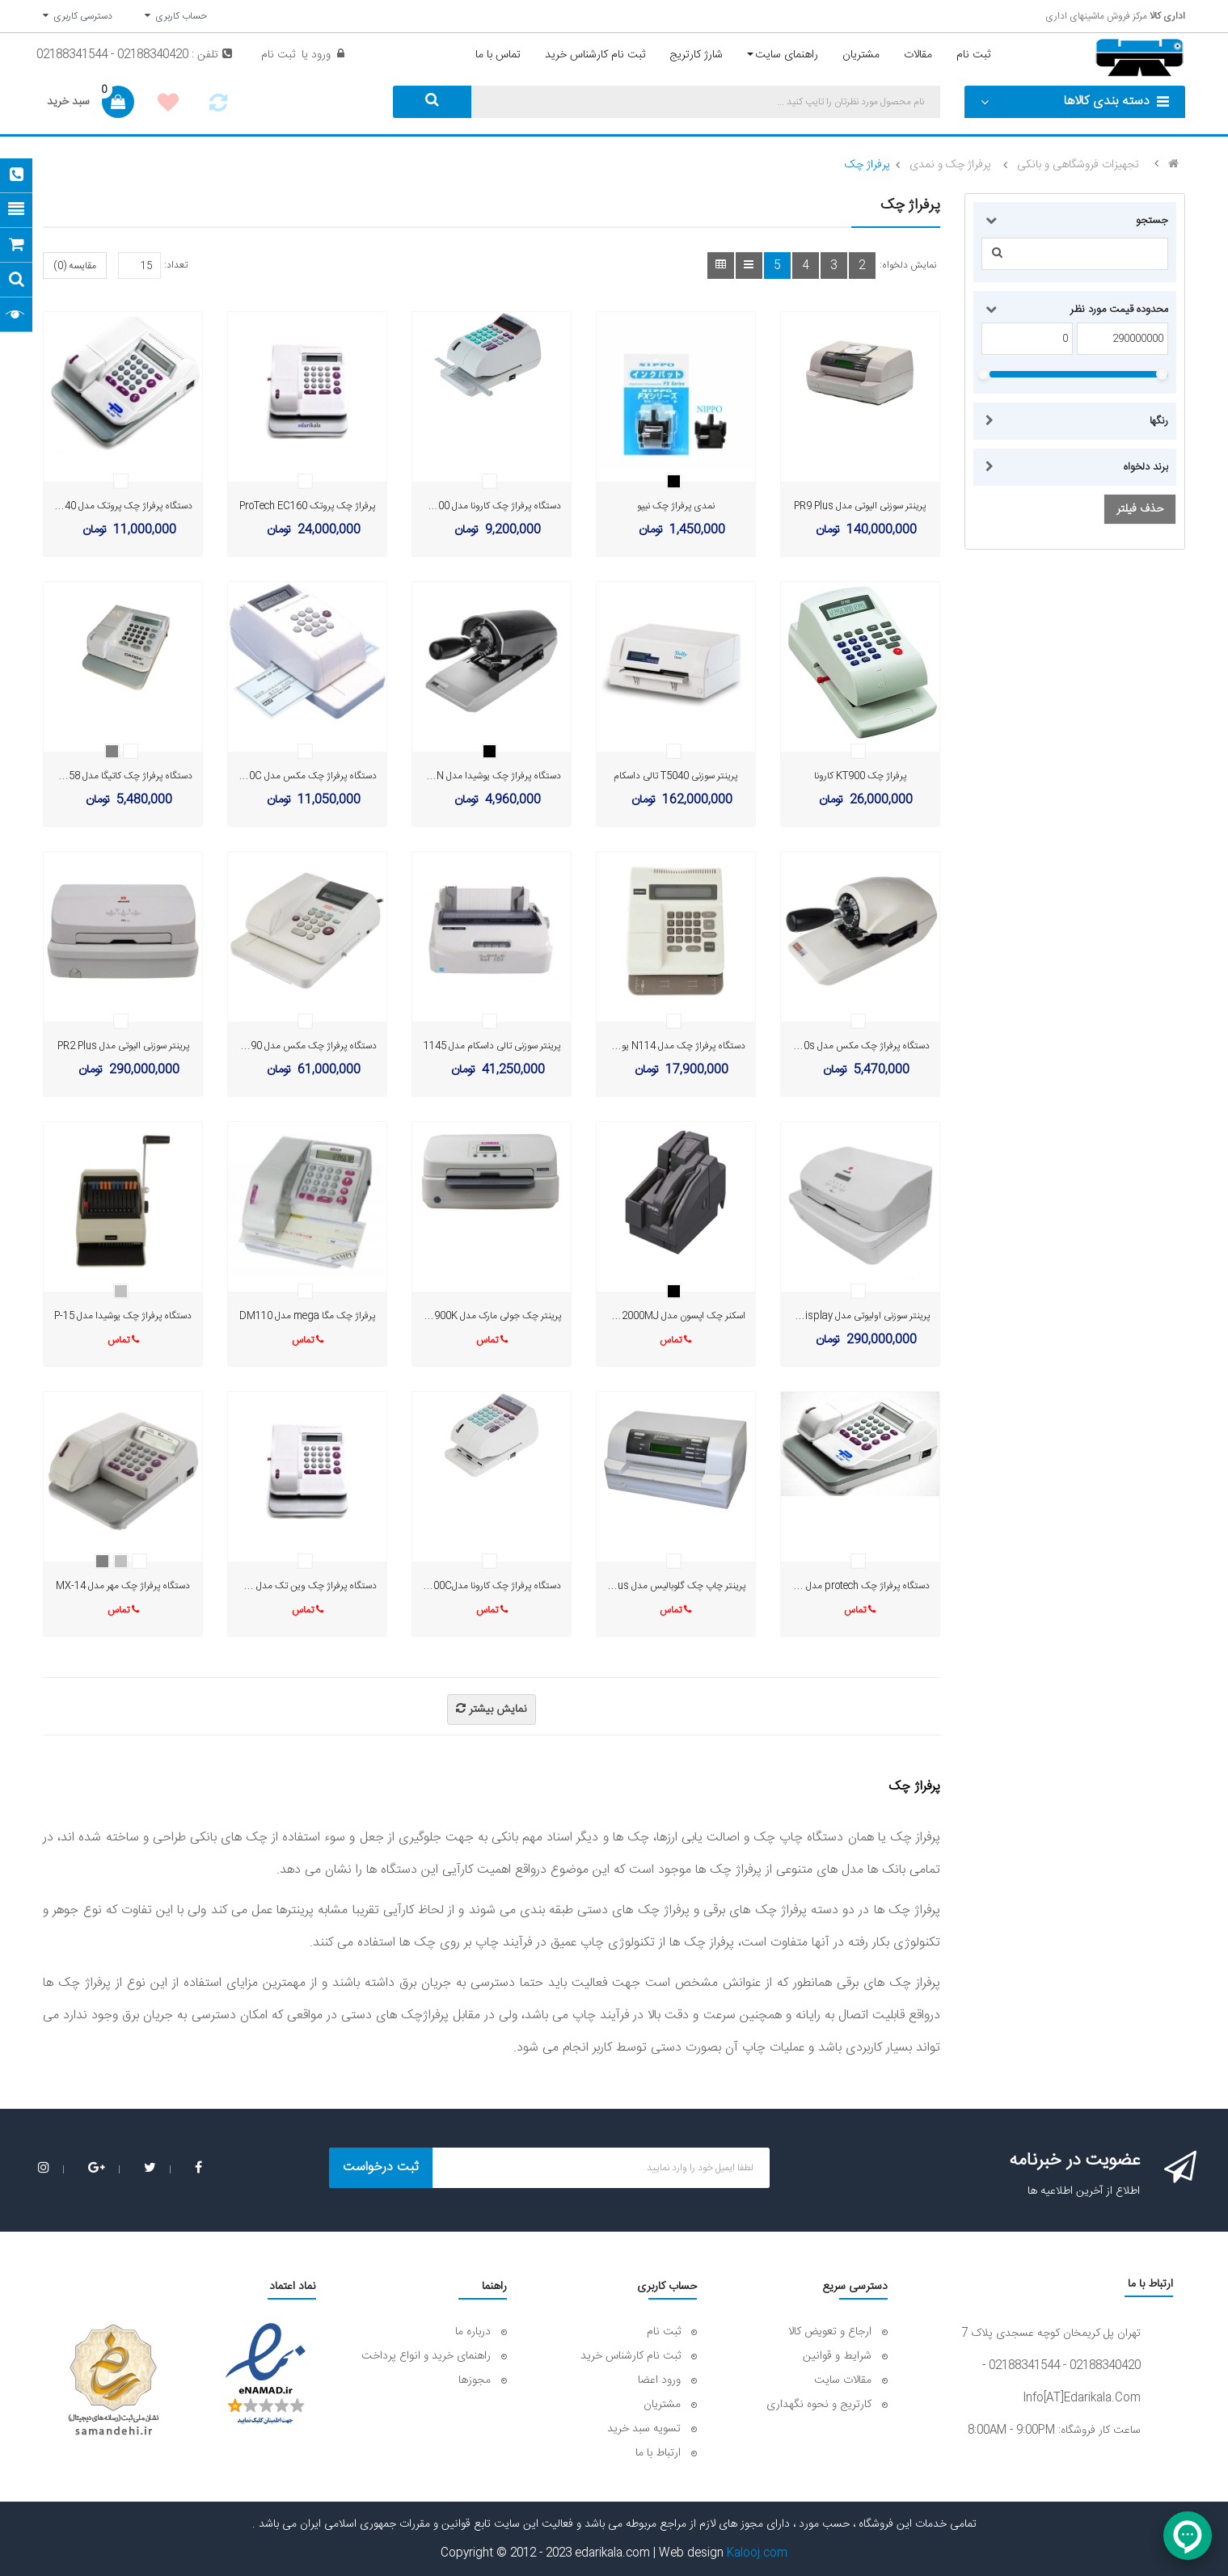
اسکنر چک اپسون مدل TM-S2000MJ (671, 1316)
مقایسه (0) (74, 266)
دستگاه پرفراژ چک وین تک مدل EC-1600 (296, 1586)
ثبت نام (278, 55)
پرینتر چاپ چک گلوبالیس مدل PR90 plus (664, 1586)
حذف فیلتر (1139, 509)
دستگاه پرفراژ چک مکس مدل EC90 (307, 1046)
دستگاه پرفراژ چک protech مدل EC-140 (850, 1586)
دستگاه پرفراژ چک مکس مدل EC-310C (299, 776)
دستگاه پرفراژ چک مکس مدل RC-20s (855, 1046)
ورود (319, 55)
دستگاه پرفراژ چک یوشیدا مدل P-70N (488, 776)
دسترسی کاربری (77, 16)
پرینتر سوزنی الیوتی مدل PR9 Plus (860, 506)
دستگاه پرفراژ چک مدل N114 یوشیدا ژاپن (664, 1046)
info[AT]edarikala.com (1082, 2398)
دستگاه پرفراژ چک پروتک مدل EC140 (119, 506)
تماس (675, 1340)
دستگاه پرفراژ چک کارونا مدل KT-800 (489, 506)
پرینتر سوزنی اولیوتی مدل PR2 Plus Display (843, 1316)
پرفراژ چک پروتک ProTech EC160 (307, 506)
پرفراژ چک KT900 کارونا (860, 776)
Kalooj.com (757, 2553)
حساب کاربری (176, 16)
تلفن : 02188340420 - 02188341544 (134, 55)
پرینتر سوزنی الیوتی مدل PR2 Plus (123, 1046)
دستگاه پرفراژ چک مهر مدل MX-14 (123, 1586)
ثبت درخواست (381, 2167)
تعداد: (176, 265)
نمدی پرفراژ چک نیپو (676, 506)
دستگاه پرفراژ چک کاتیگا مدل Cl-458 (121, 776)
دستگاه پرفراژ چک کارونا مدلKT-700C (486, 1586)
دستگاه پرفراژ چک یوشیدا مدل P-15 (123, 1316)
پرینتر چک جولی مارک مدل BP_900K (489, 1316)
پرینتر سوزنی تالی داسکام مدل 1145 (492, 1046)
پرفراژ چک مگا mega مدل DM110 (307, 1316)
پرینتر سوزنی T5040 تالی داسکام (675, 776)
